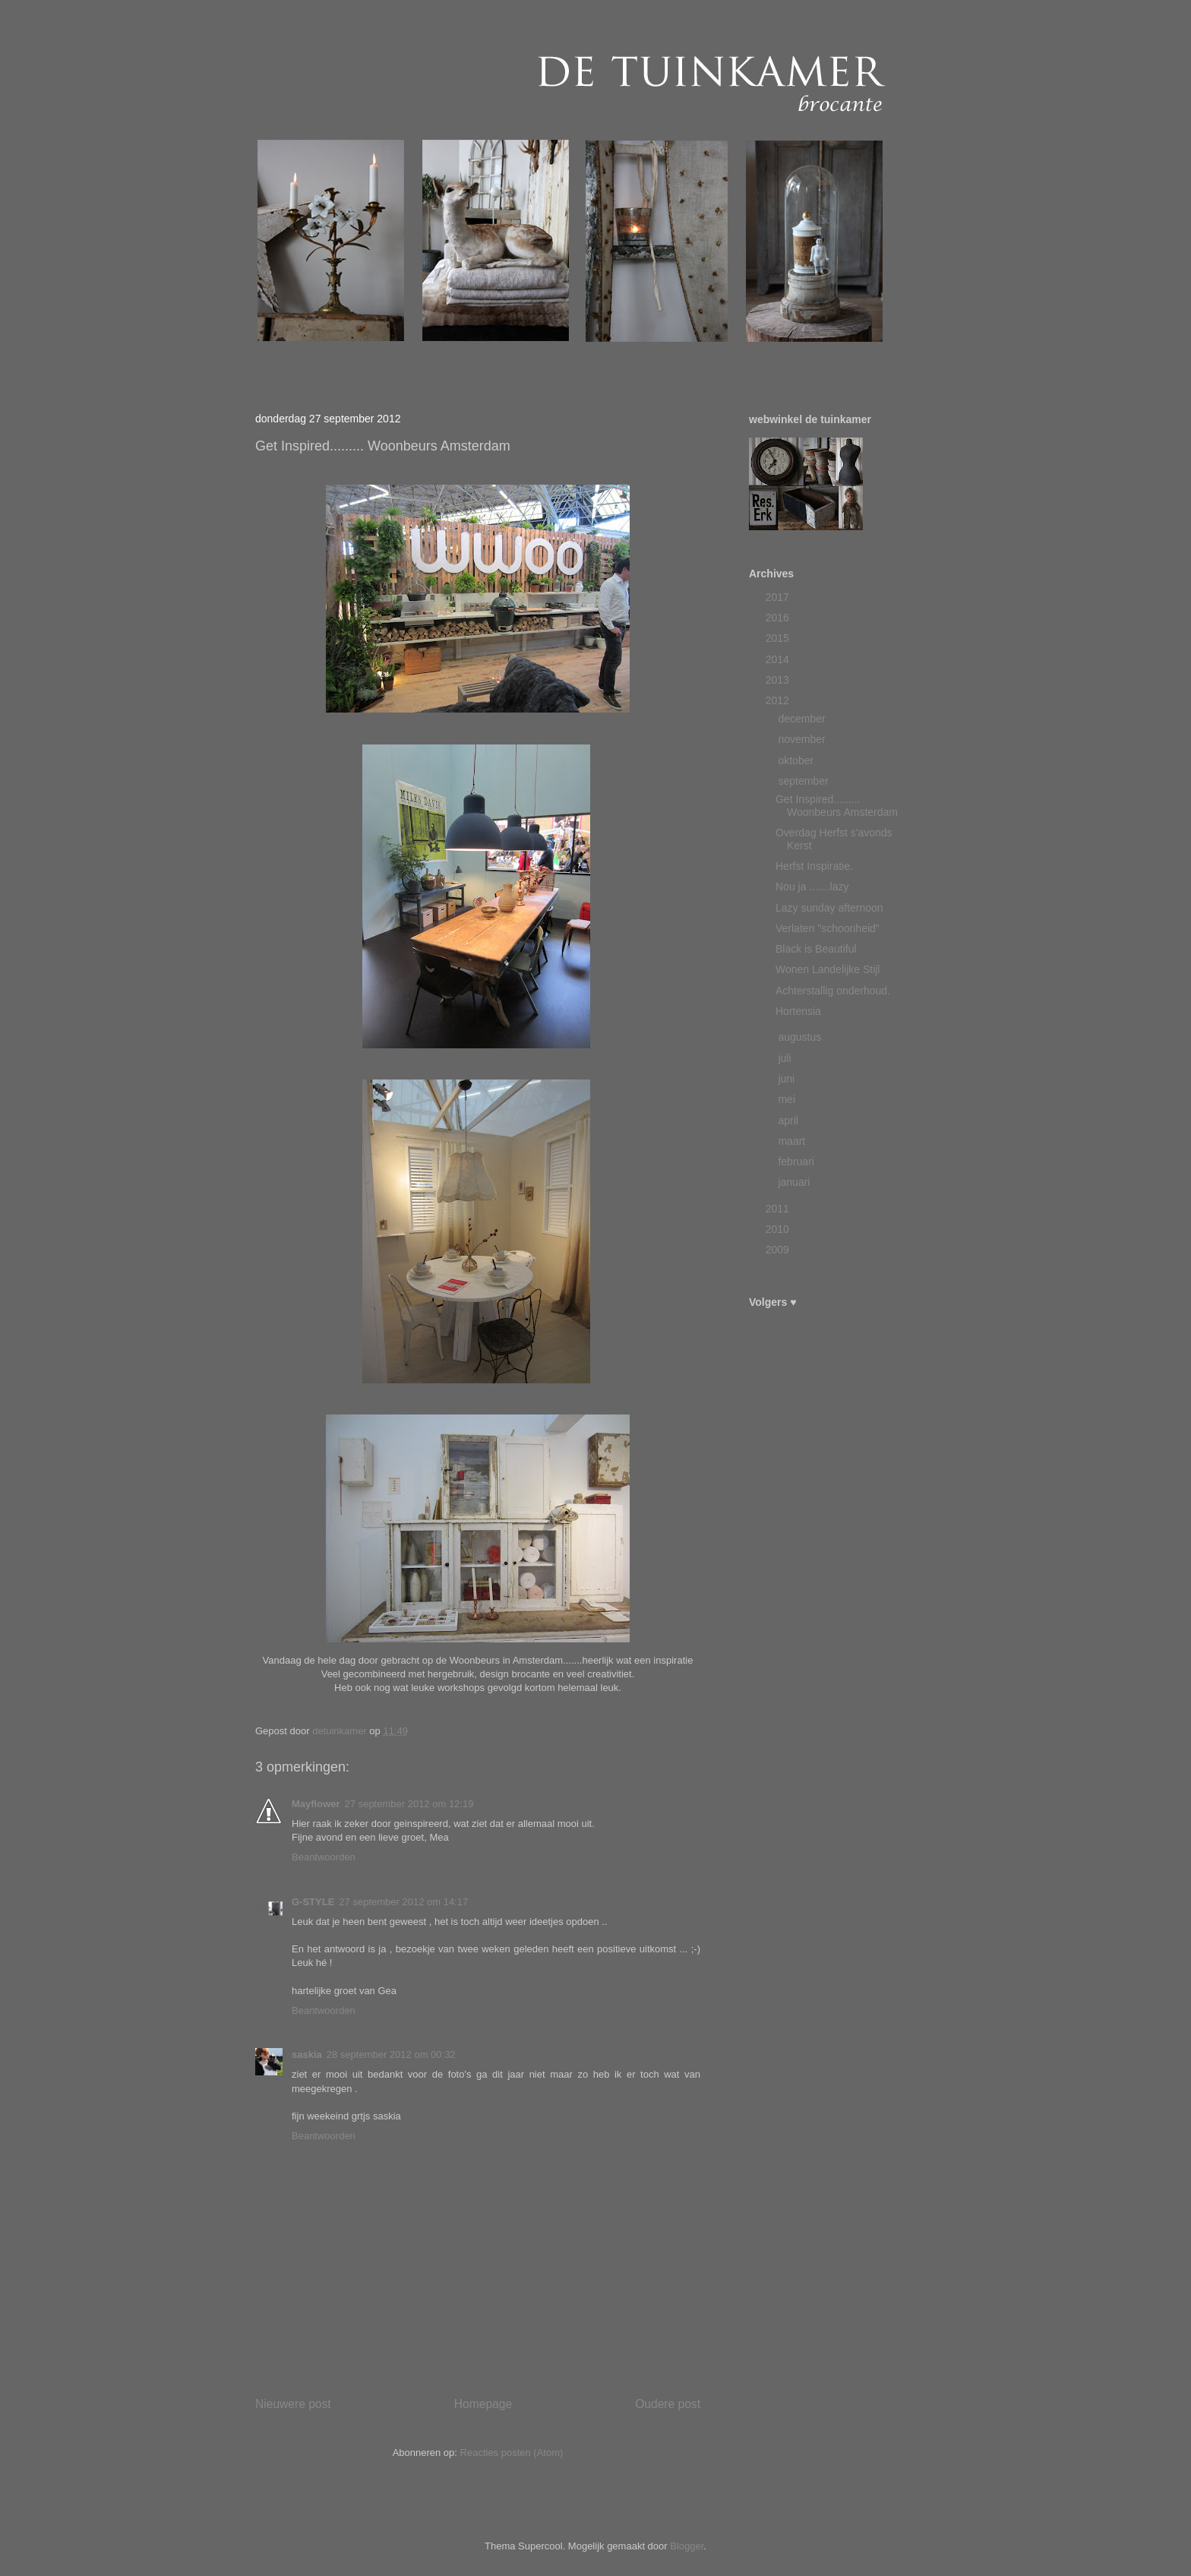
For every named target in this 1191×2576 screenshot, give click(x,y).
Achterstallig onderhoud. (833, 991)
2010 (779, 1229)
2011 (779, 1209)
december (803, 719)
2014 (779, 659)
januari (795, 1182)
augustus (801, 1037)
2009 (779, 1250)
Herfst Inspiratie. (814, 866)
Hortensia (798, 1011)
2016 (779, 618)
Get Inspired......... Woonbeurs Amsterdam (837, 805)
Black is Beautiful (816, 949)
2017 (779, 597)
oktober (797, 760)
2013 (779, 680)
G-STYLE (313, 1902)
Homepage (483, 2403)
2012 (779, 700)
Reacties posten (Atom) (512, 2452)
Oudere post (667, 2403)
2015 (779, 638)
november (803, 739)
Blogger (686, 2546)
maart (793, 1141)
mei (788, 1099)
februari (797, 1161)
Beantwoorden (323, 1857)
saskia (307, 2054)
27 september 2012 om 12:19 (409, 1804)
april (789, 1120)
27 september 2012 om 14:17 (403, 1902)
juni (788, 1079)
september (804, 781)
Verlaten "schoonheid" (828, 928)
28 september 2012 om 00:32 (391, 2054)
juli (786, 1058)
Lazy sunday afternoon (829, 908)
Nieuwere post (293, 2403)
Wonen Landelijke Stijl (828, 969)
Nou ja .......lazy (812, 886)
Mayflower (316, 1804)
